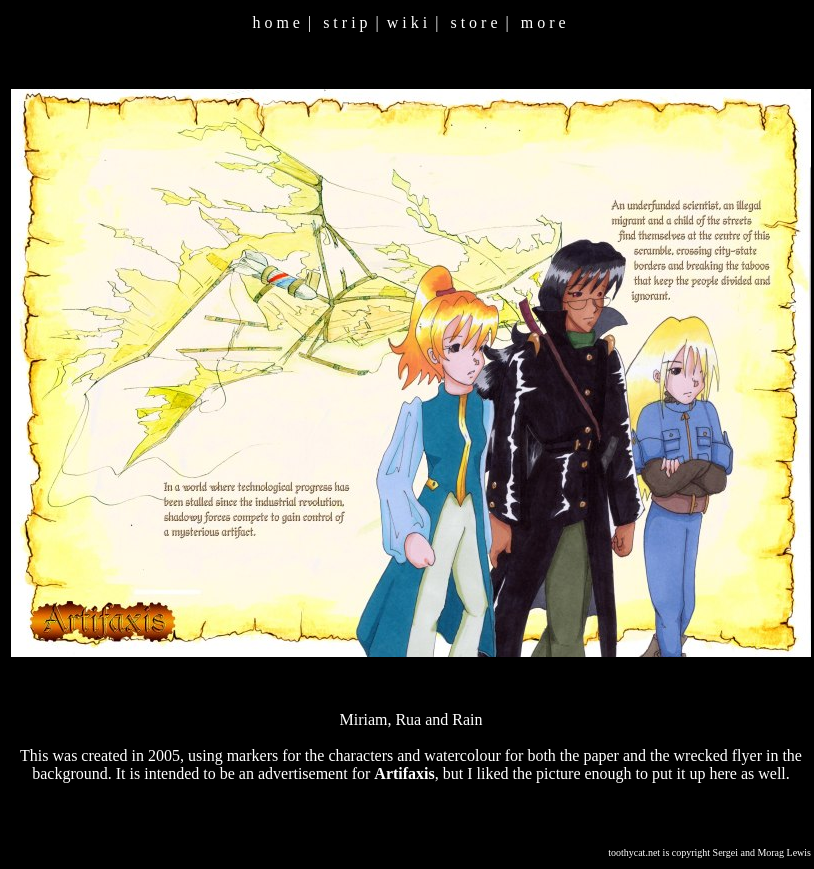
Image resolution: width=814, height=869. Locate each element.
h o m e (276, 22)
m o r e (543, 22)
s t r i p (345, 22)
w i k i (407, 22)
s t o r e (473, 22)
